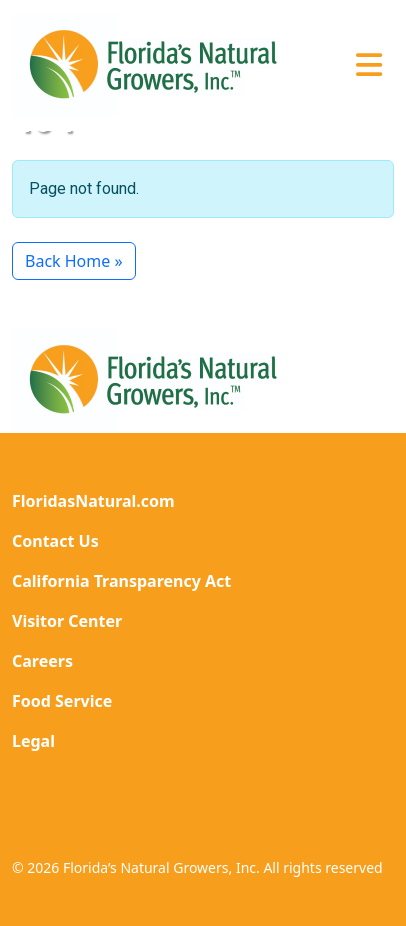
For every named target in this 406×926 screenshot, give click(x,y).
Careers (42, 661)
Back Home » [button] (74, 261)
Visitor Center (67, 621)
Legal (33, 741)
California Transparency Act (121, 581)
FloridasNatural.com (93, 501)
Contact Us (55, 541)
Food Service (62, 701)
